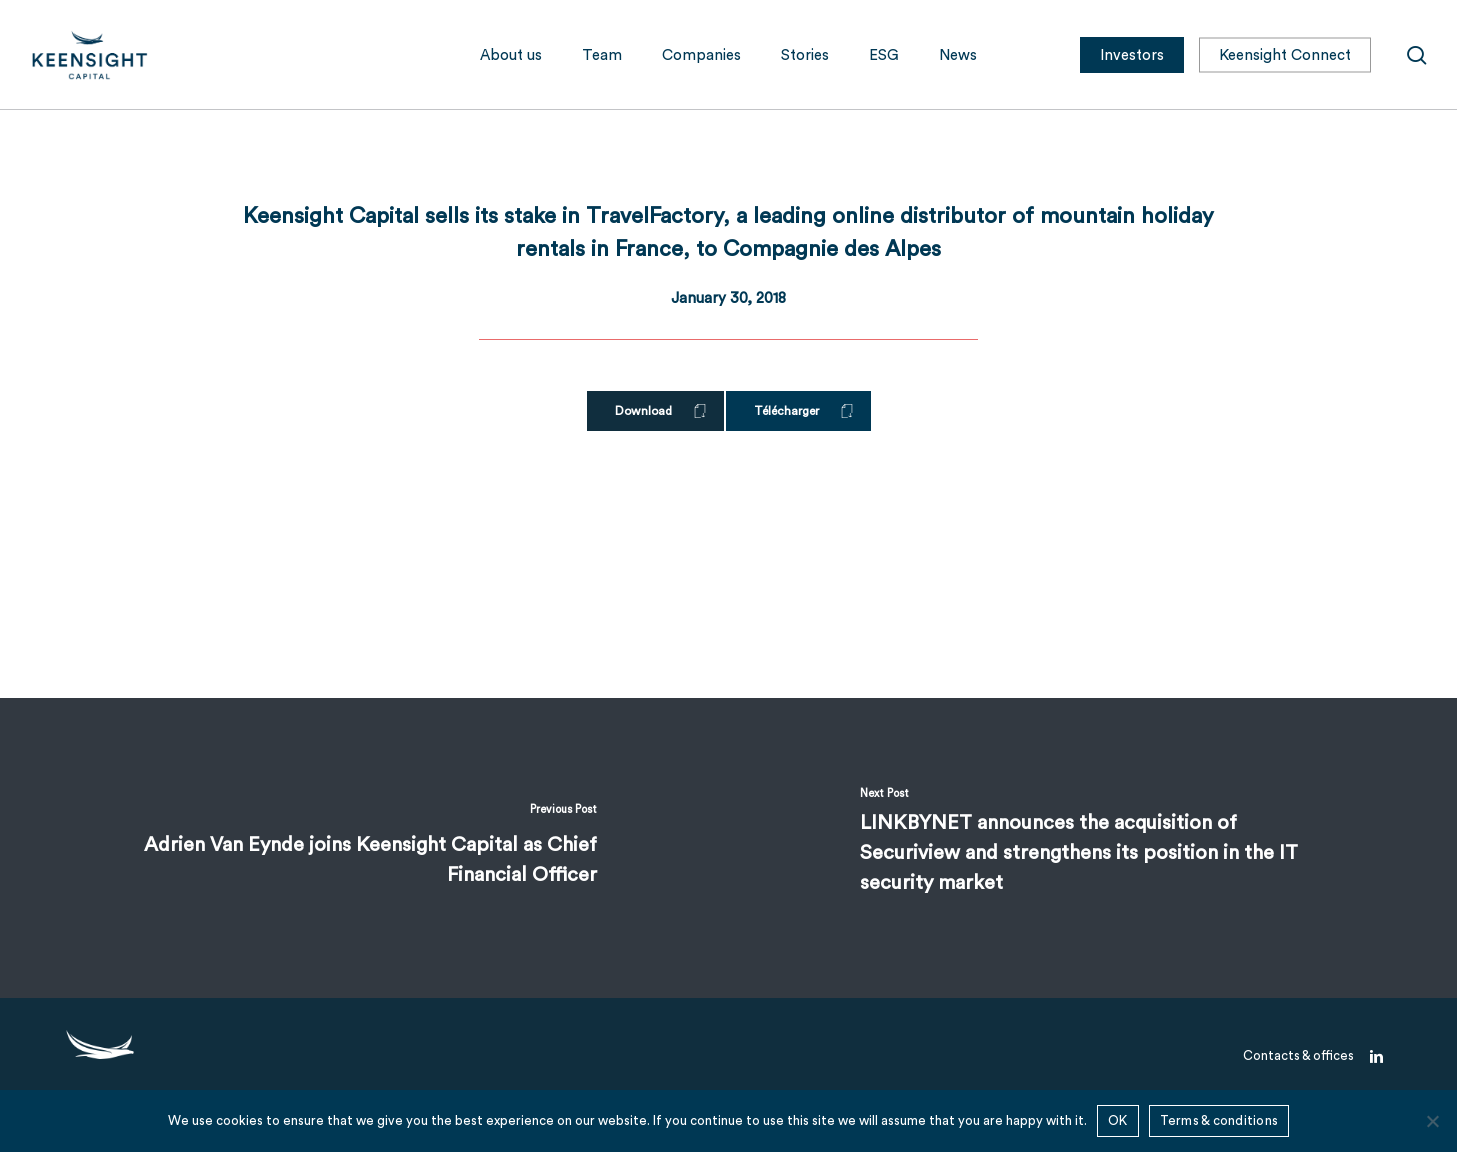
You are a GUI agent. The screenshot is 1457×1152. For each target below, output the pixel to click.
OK (1118, 1120)
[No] (1432, 1121)
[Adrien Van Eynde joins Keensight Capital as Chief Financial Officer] (364, 848)
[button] (655, 411)
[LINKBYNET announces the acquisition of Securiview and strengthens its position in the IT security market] (1093, 848)
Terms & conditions (1219, 1120)
